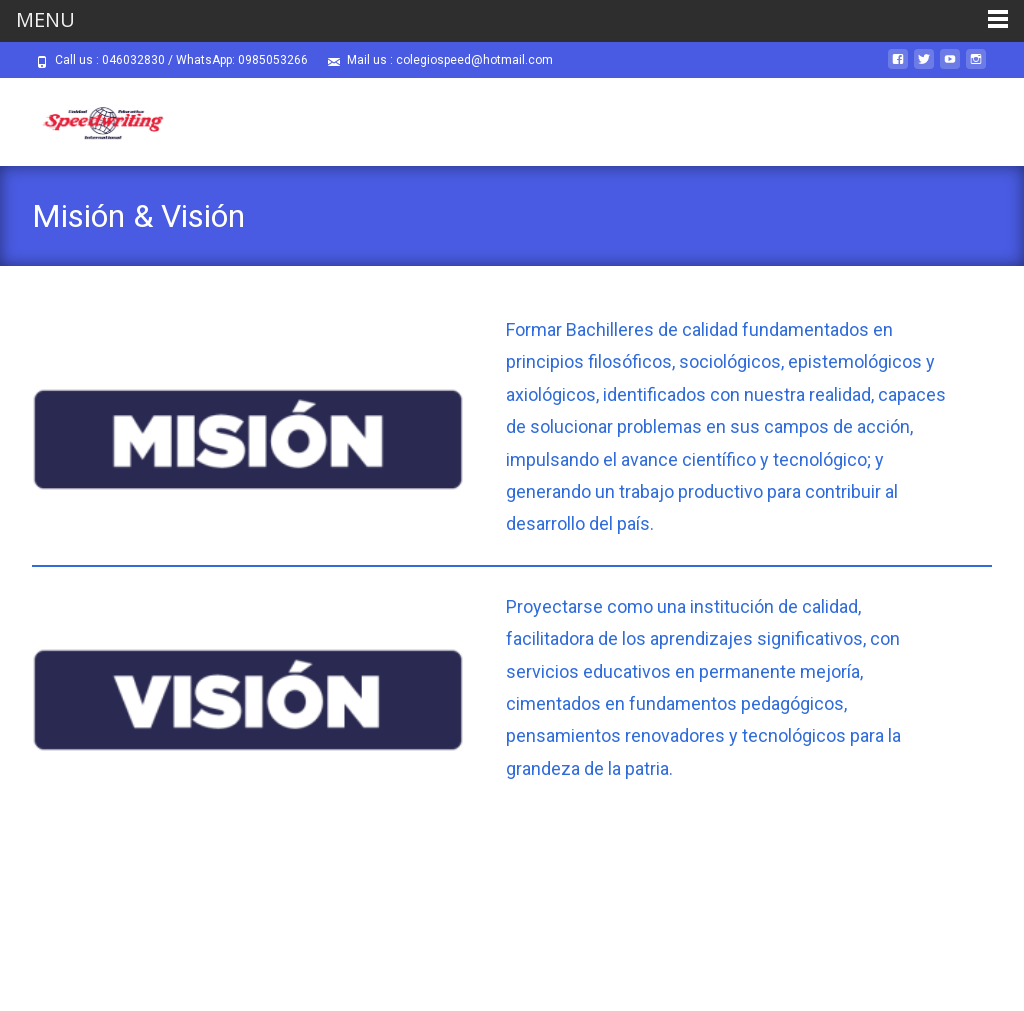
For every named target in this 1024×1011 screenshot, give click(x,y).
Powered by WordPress (738, 969)
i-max (867, 969)
